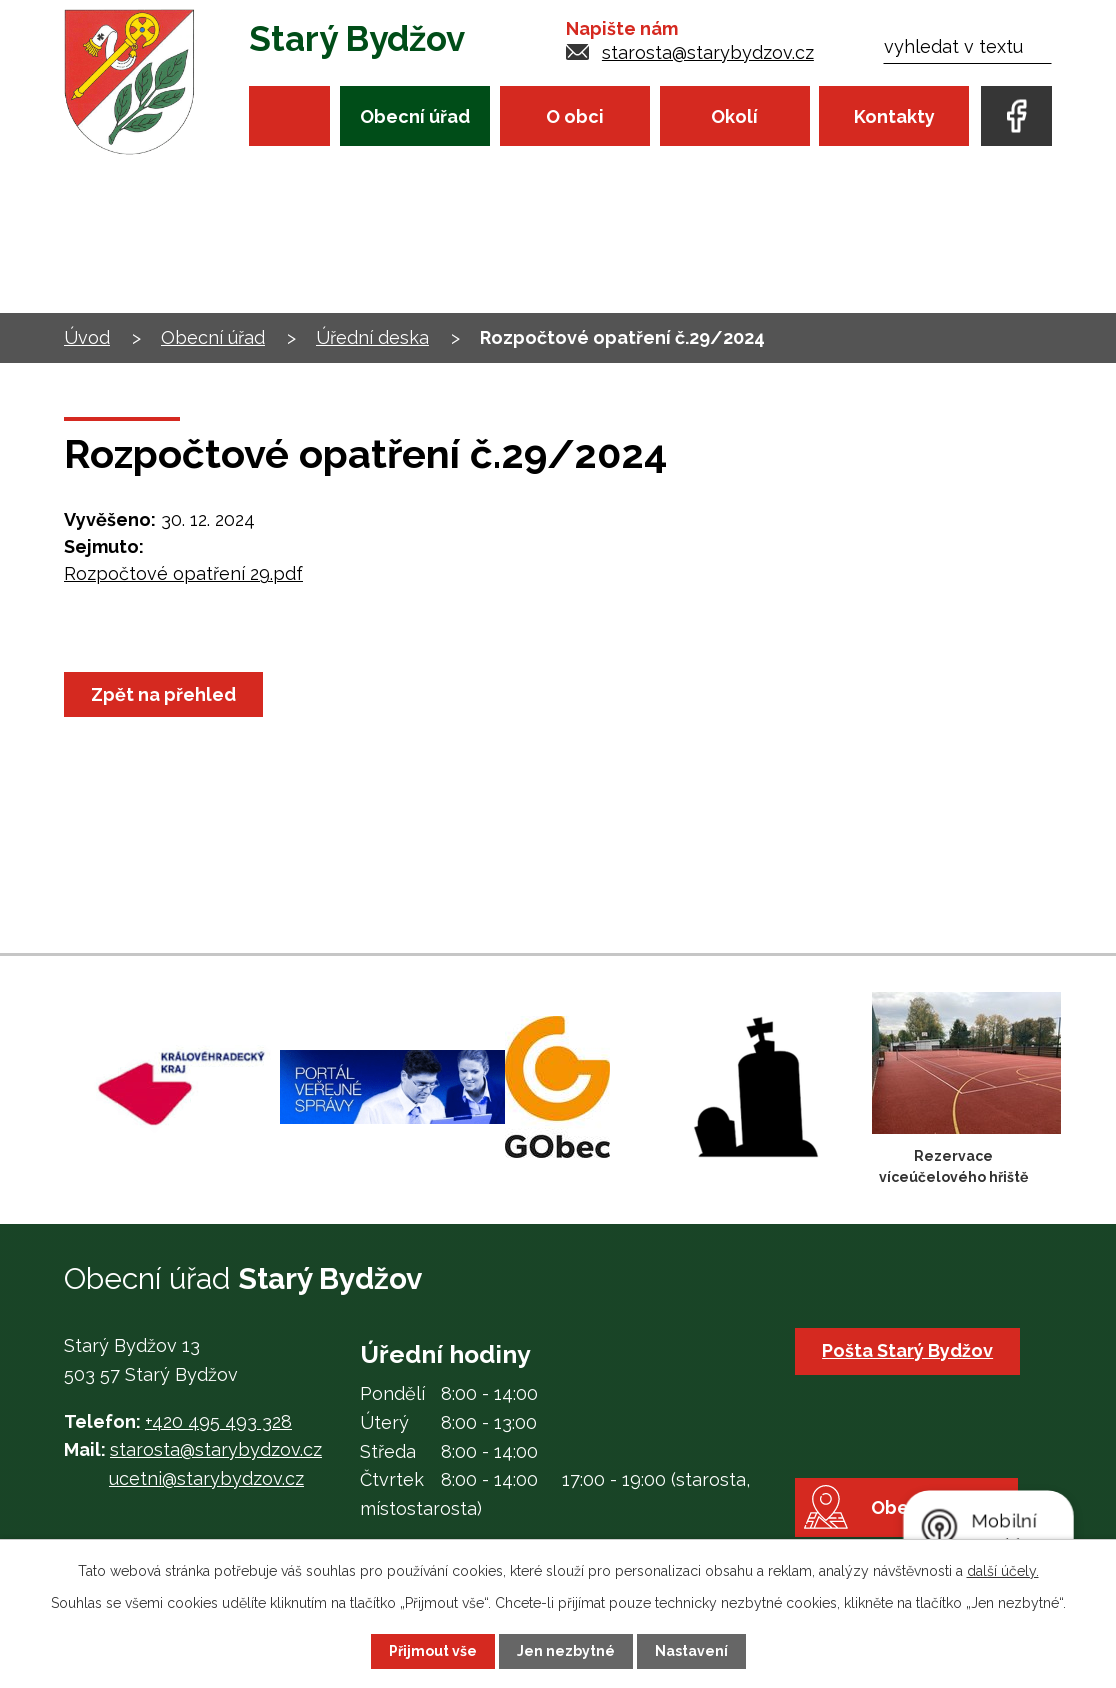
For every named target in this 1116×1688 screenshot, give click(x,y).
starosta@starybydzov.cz (708, 52)
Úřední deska (372, 337)
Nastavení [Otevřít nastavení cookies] (691, 1651)
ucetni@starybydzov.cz (206, 1478)
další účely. (1003, 1571)
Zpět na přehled (163, 694)
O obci (575, 116)
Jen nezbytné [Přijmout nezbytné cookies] (566, 1651)
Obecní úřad (415, 116)
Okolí (734, 116)
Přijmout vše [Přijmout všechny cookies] (433, 1651)
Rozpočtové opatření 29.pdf (183, 573)
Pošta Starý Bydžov (907, 1350)
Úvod (289, 115)
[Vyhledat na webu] (967, 46)
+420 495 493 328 (218, 1421)
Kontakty (894, 116)
